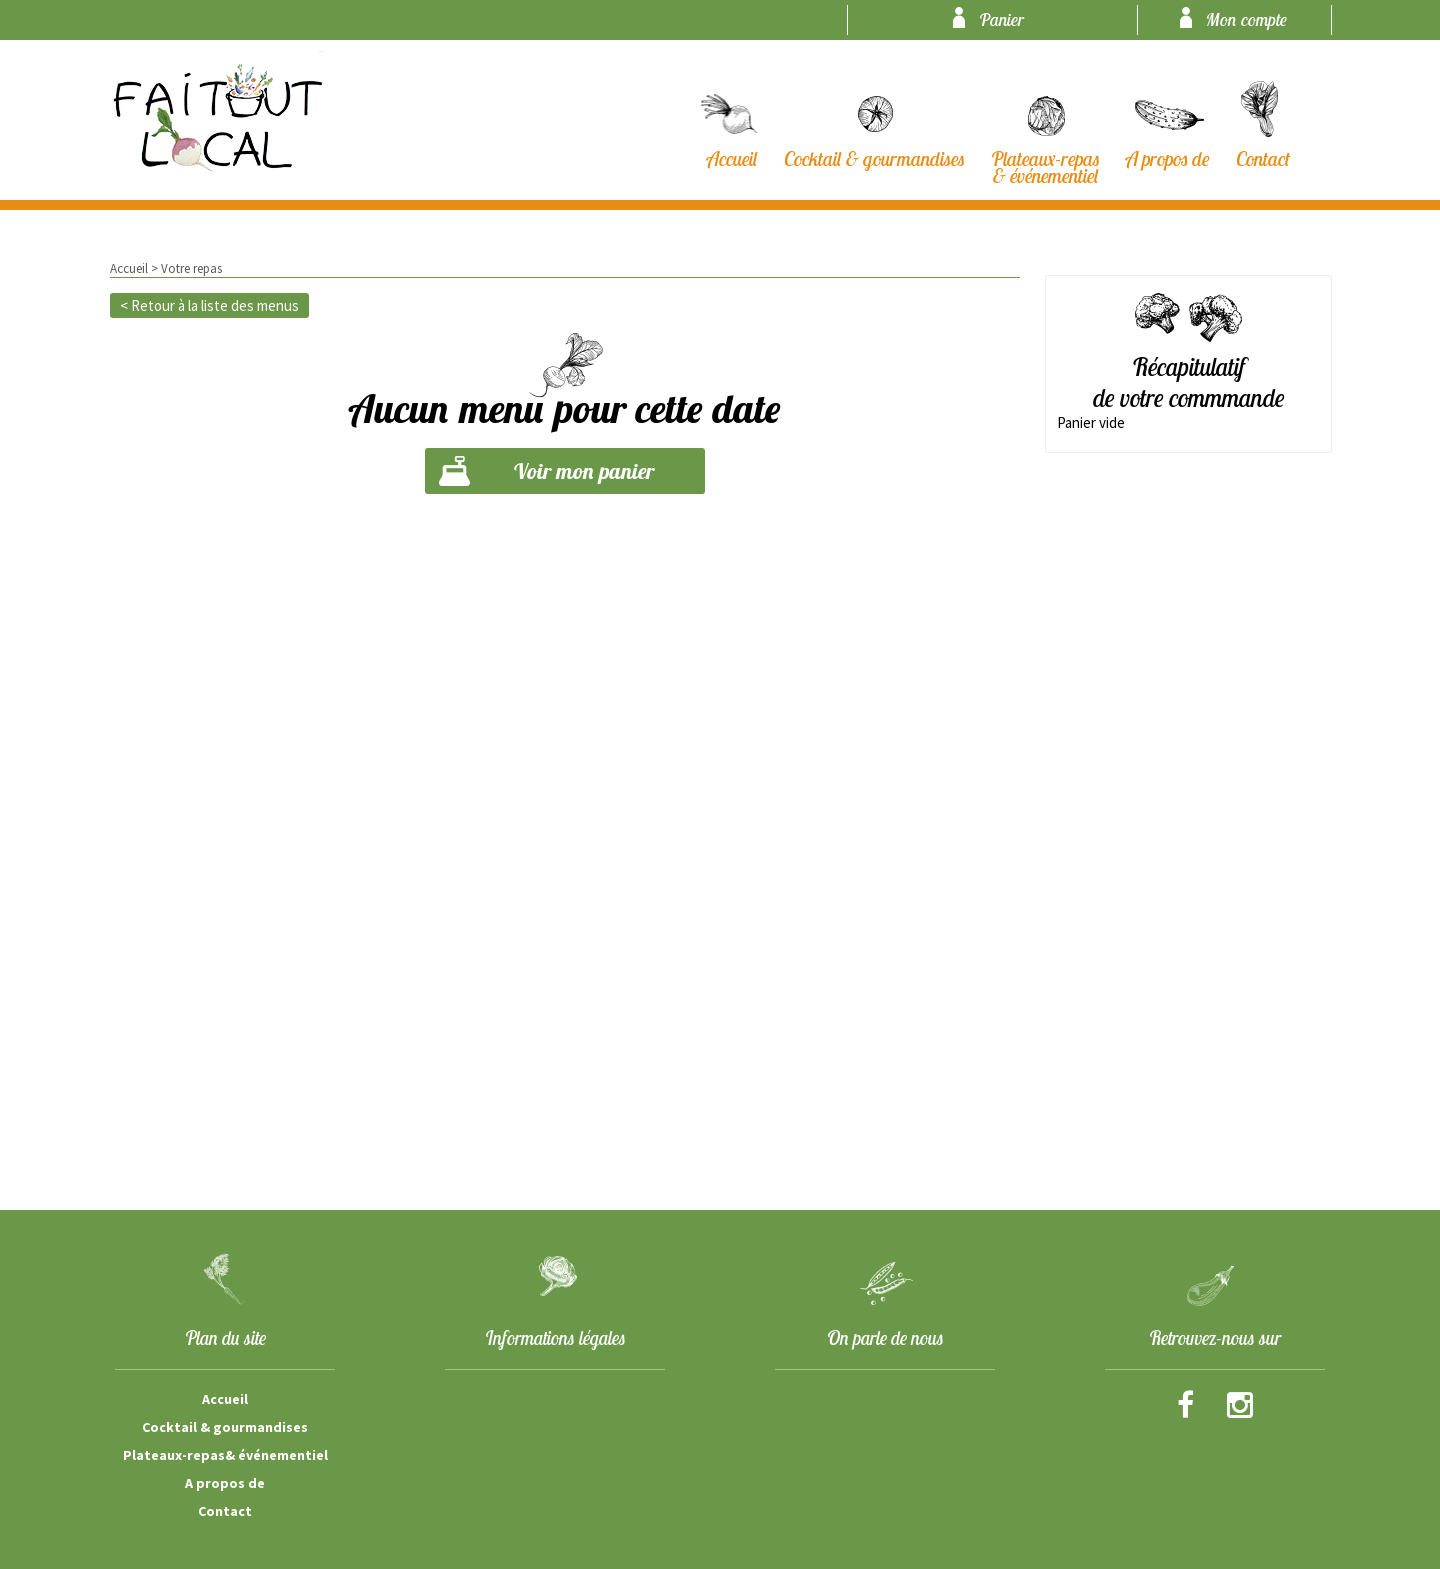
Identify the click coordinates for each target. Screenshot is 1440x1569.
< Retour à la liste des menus (209, 305)
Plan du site (225, 1338)
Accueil (129, 268)
